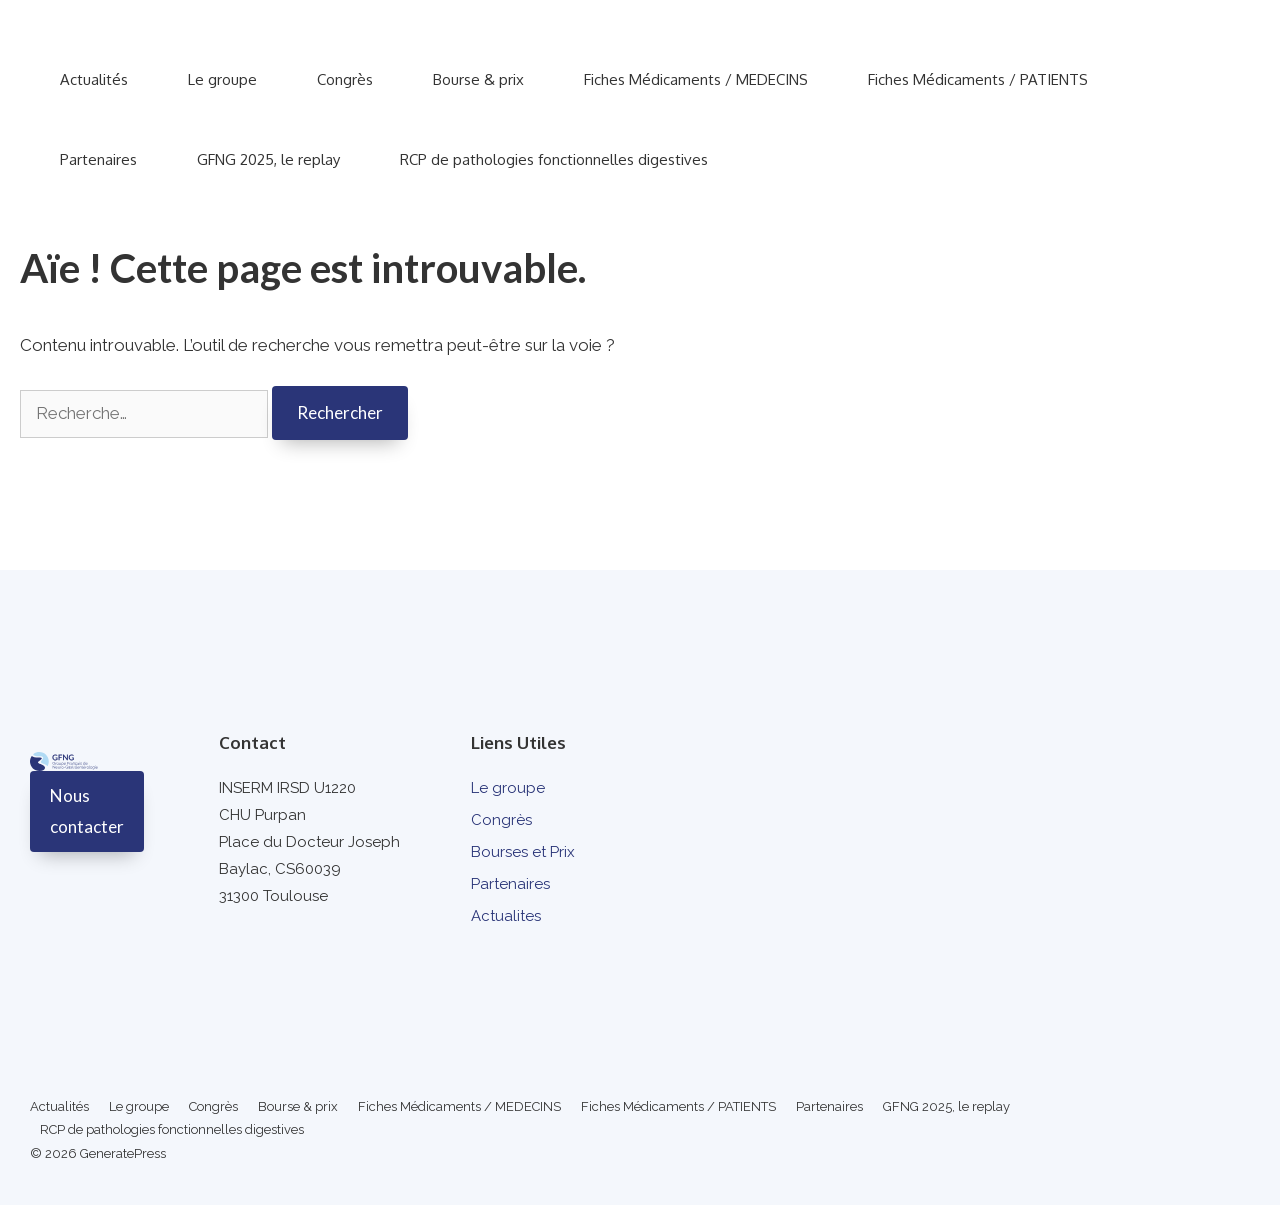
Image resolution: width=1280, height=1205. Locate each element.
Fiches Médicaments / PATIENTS (978, 79)
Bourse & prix (478, 79)
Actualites (506, 916)
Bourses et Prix (523, 852)
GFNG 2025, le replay (268, 159)
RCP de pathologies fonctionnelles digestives (554, 159)
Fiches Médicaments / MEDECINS (696, 79)
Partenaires (98, 159)
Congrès (345, 79)
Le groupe (222, 79)
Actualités (94, 79)
